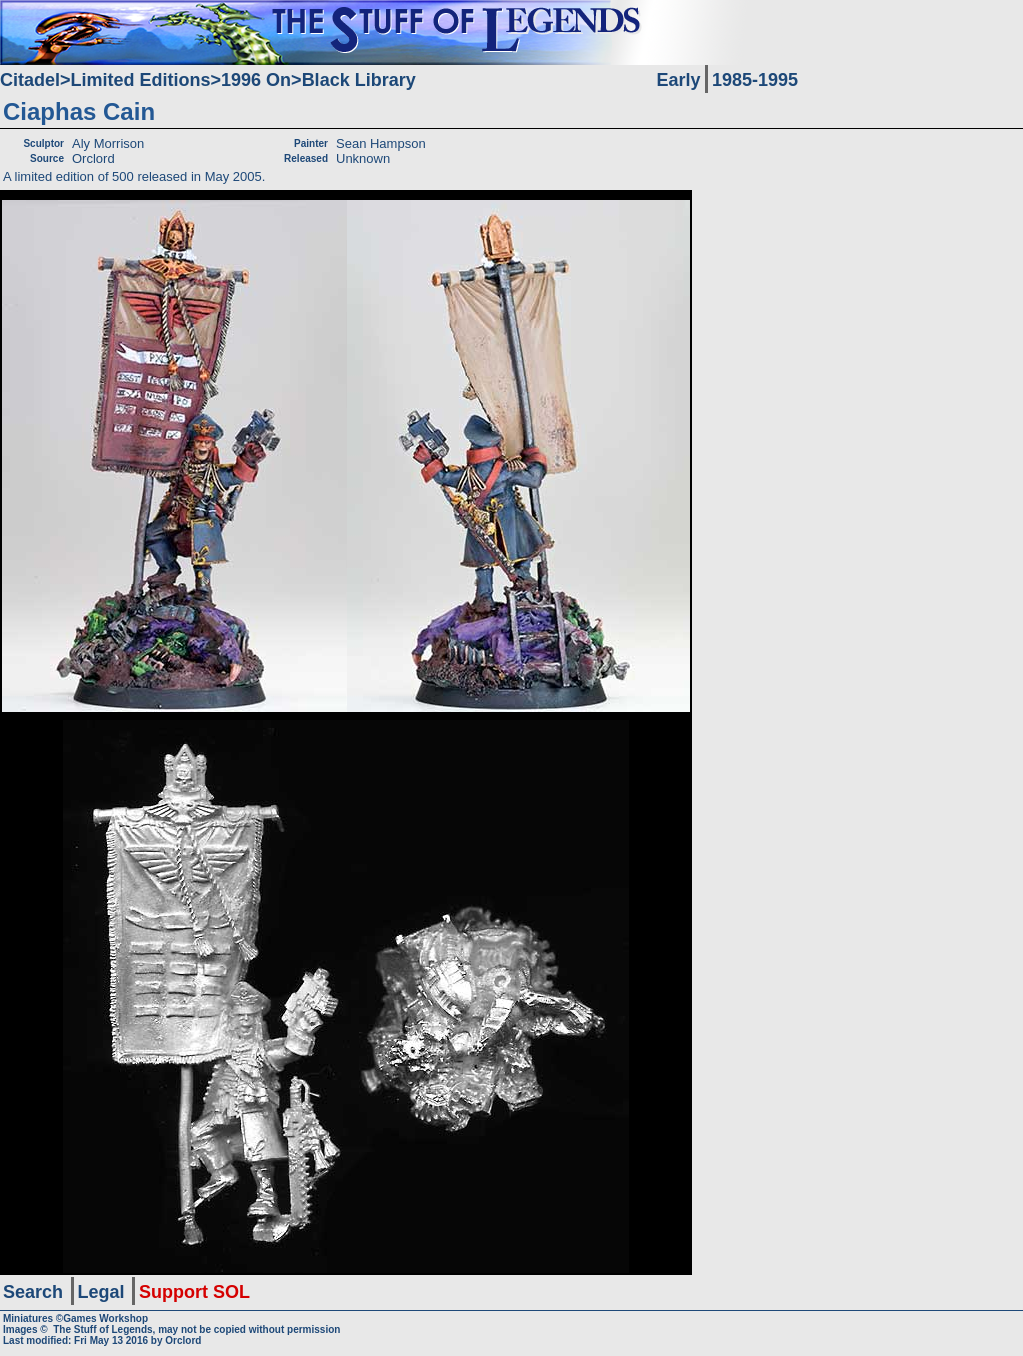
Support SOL (194, 1292)
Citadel (30, 80)
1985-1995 (755, 80)
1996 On (256, 80)
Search (33, 1292)
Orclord (183, 1340)
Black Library (359, 80)
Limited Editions (141, 80)
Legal (101, 1292)
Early (678, 80)
